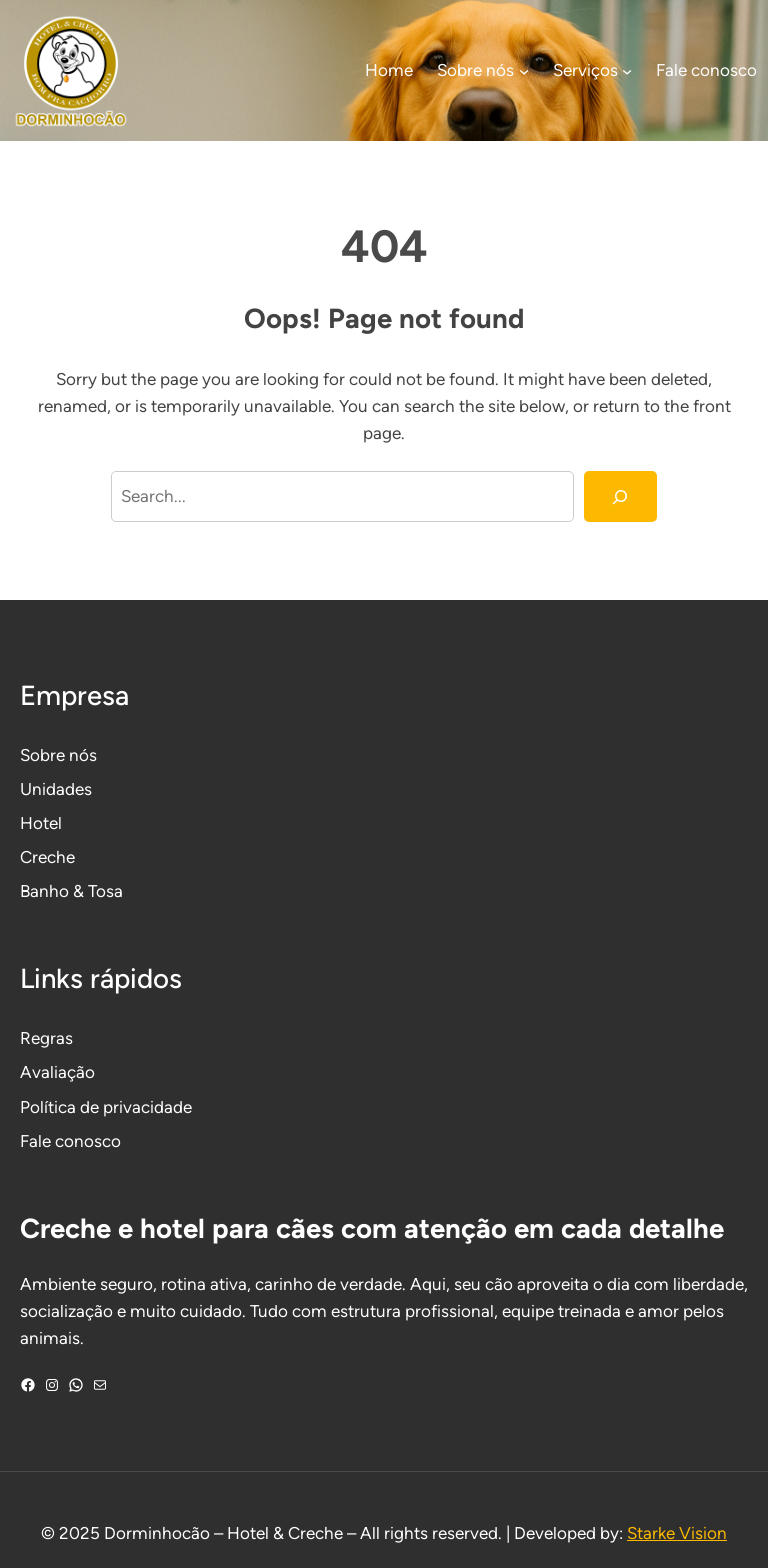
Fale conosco (70, 1141)
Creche (47, 857)
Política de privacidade (106, 1107)
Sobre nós (58, 755)
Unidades (56, 789)
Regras (46, 1038)
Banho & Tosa (71, 891)
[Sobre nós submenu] (524, 71)
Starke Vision (677, 1533)
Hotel (41, 823)
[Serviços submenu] (627, 71)
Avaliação (57, 1072)
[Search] (620, 496)
